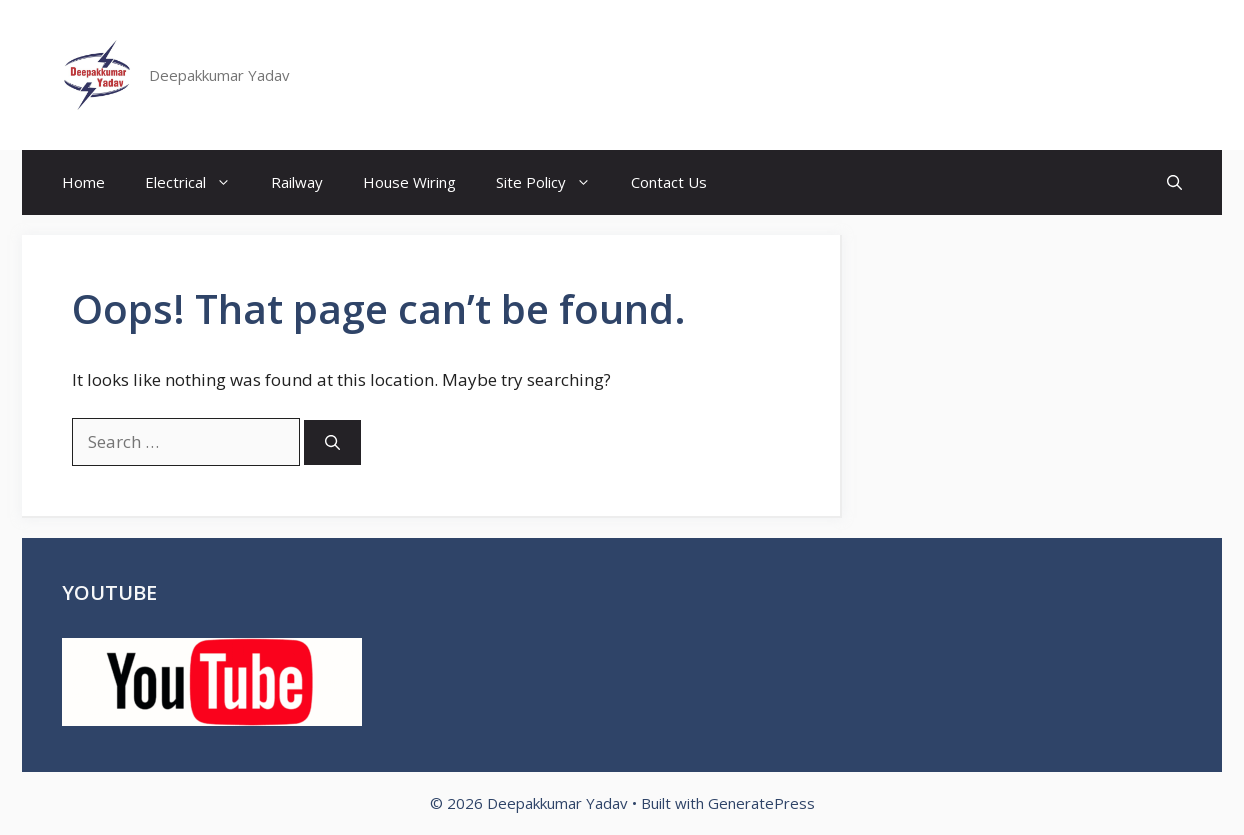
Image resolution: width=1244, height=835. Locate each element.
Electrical (198, 182)
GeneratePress (761, 803)
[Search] (332, 442)
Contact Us (669, 182)
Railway (297, 182)
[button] (1174, 182)
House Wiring (409, 182)
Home (83, 182)
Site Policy (553, 182)
